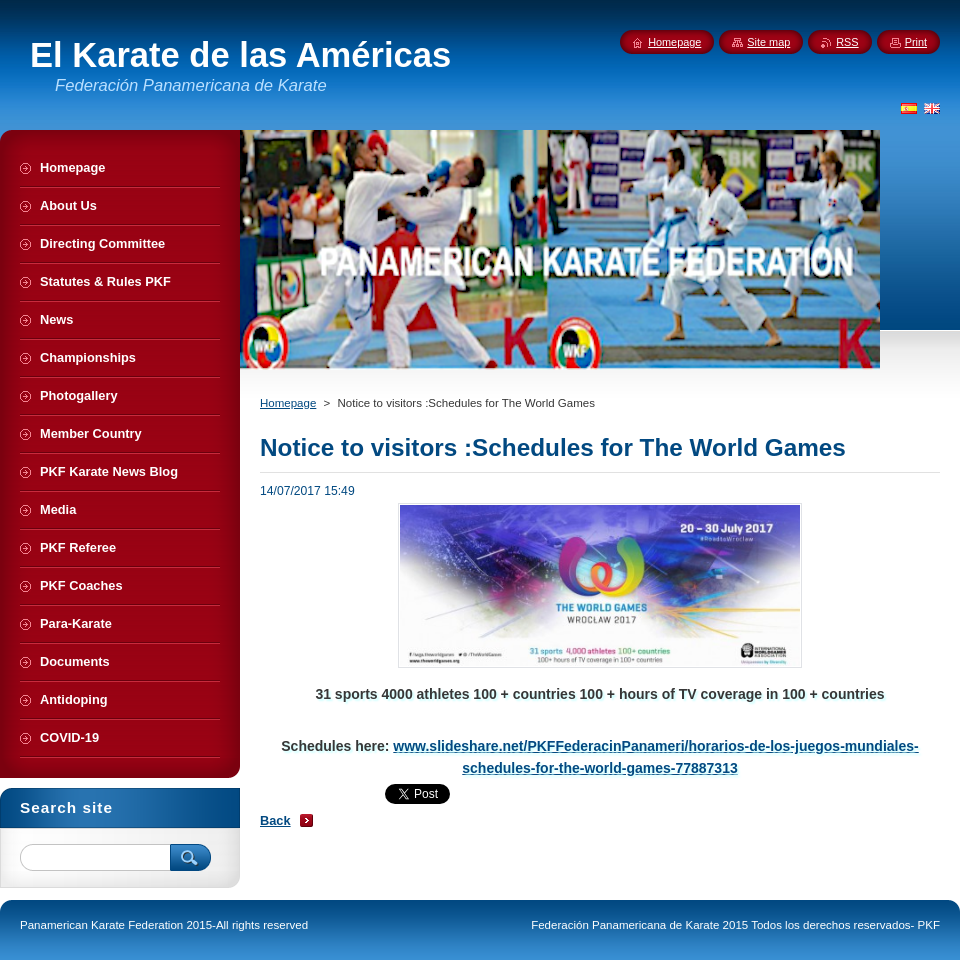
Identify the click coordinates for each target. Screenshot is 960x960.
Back (275, 820)
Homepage (288, 403)
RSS (847, 42)
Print (916, 42)
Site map (768, 42)
